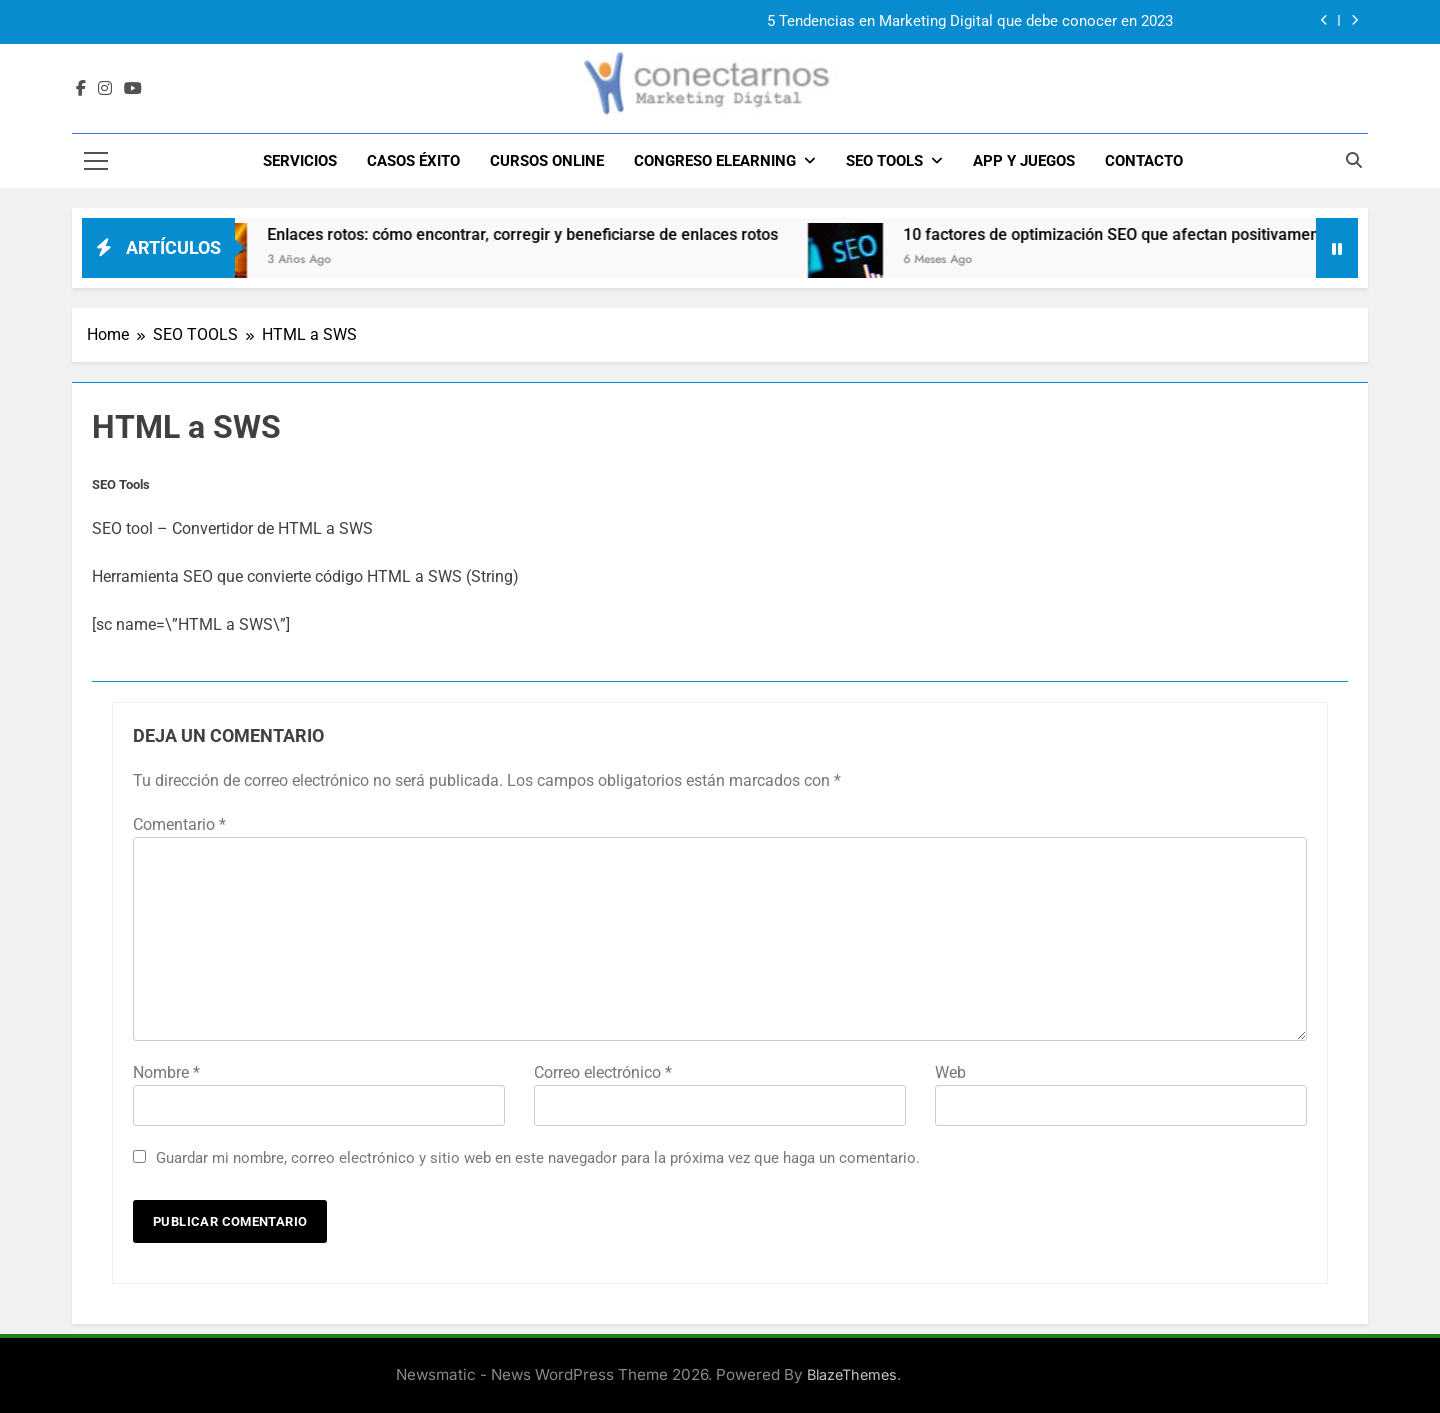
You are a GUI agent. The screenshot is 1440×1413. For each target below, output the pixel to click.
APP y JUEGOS (1024, 161)
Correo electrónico (603, 1072)
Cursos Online (547, 161)
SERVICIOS (300, 161)
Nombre (166, 1072)
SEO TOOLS (884, 161)
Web (950, 1072)
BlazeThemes (852, 1374)
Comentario (179, 824)
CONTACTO (1144, 161)
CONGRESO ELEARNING (715, 161)
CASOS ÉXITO (413, 161)
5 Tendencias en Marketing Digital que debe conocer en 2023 (970, 22)
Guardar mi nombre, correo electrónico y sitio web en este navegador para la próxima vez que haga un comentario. (538, 1158)
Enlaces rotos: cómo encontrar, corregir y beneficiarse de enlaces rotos (541, 234)
